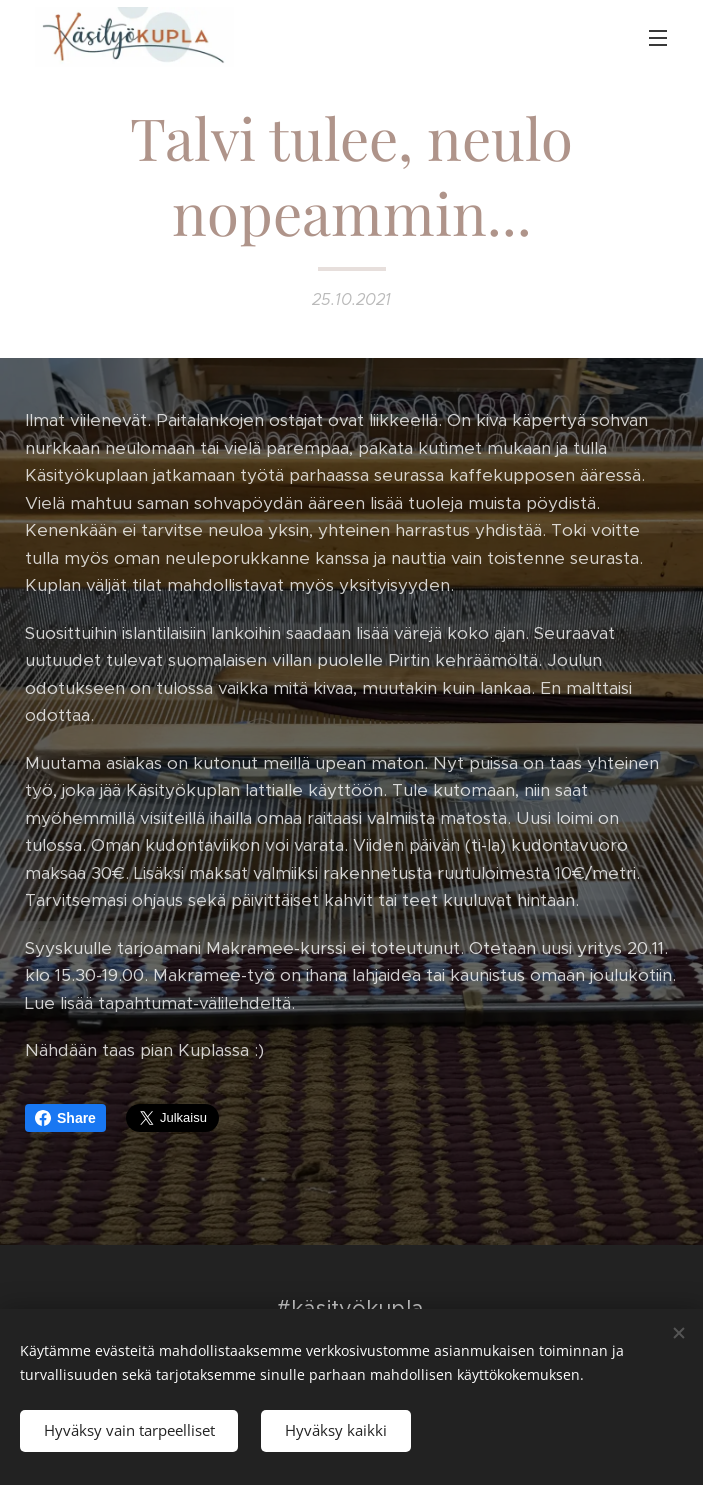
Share (65, 1118)
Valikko (658, 38)
